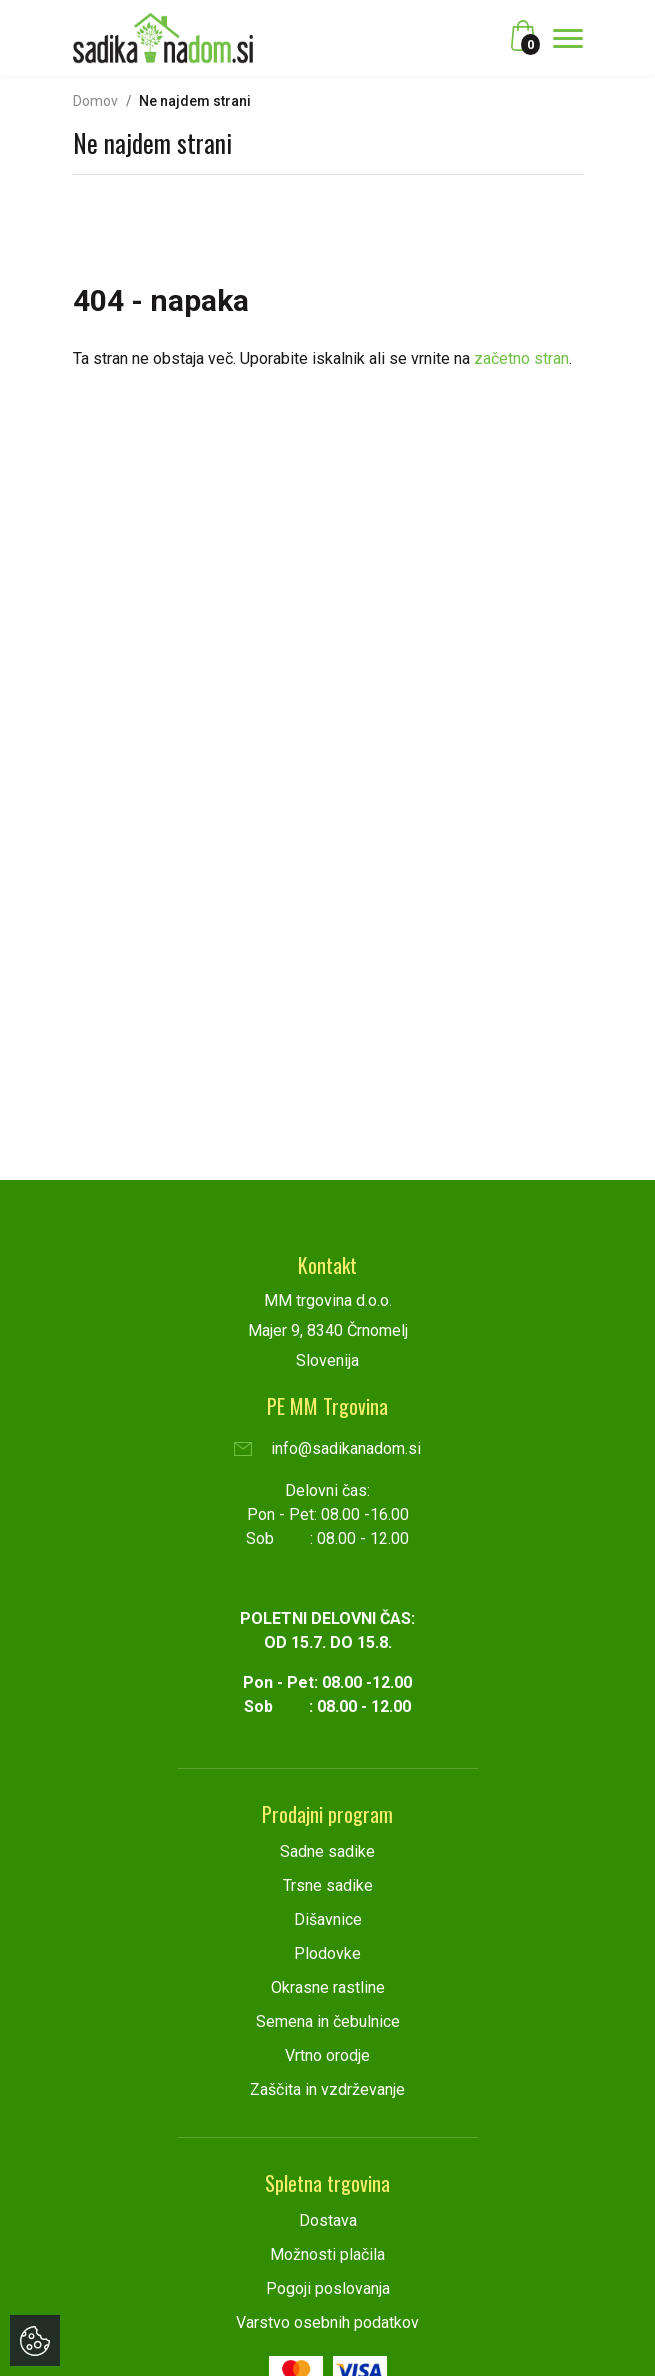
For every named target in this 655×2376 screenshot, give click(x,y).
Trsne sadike (328, 1885)
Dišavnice (328, 1919)
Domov (95, 101)
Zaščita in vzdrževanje (327, 2089)
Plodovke (327, 1953)
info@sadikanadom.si (327, 1448)
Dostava (328, 2220)
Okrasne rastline (328, 1987)
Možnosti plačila (327, 2254)
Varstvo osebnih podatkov (327, 2322)
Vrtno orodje (327, 2055)
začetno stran (521, 358)
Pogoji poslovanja (328, 2288)
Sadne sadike (327, 1851)
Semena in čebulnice (328, 2021)
